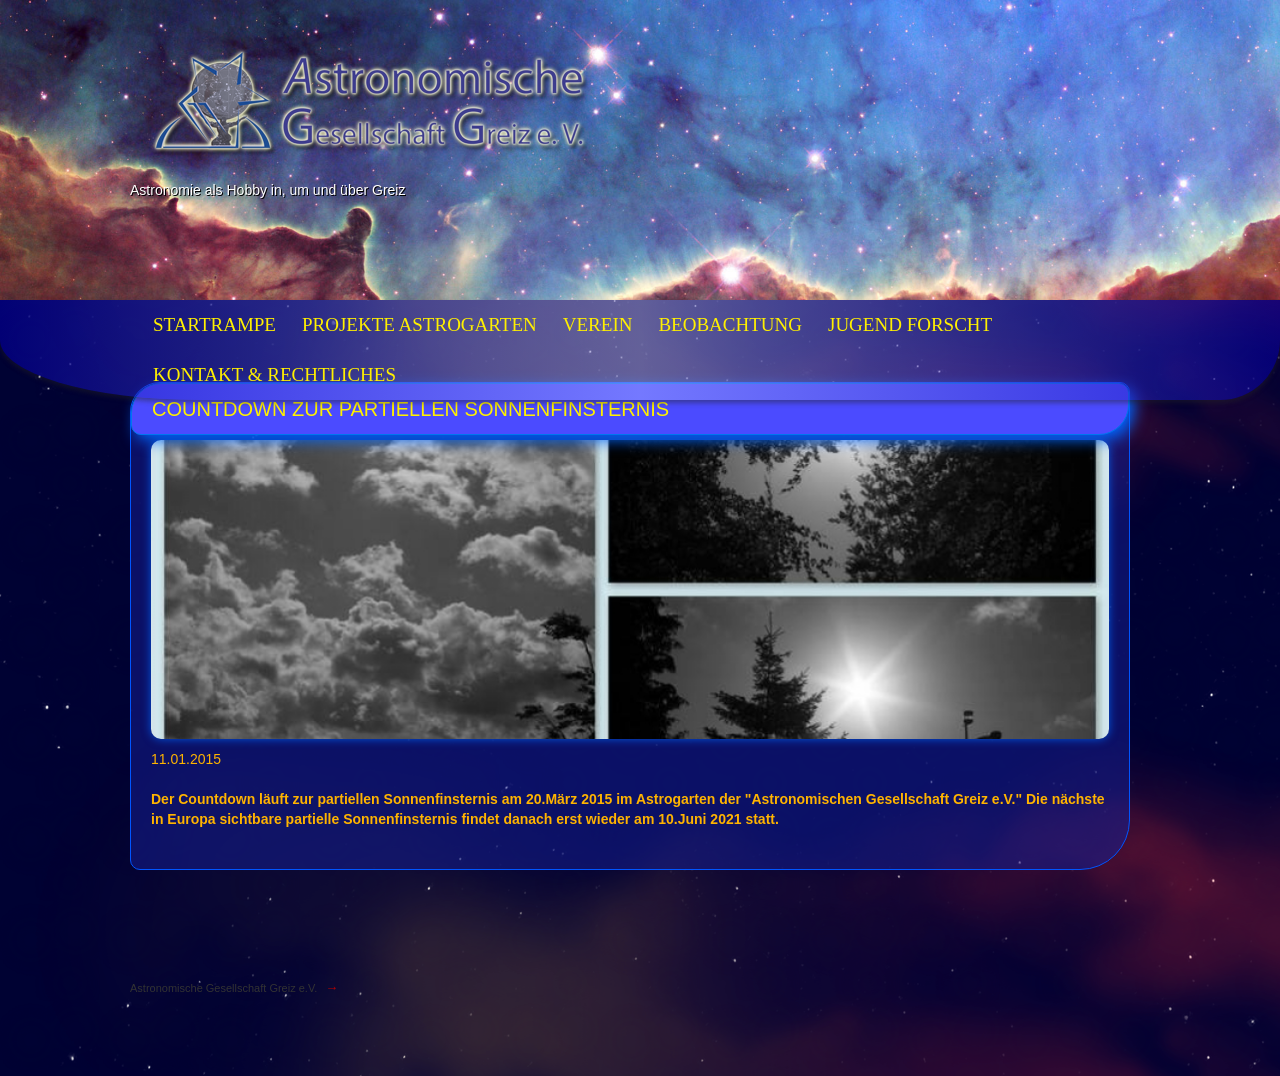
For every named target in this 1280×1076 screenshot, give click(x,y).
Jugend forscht (910, 324)
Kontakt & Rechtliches (274, 374)
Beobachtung (730, 324)
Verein (598, 324)
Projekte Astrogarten (419, 324)
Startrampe (214, 324)
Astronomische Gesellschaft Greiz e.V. (223, 988)
